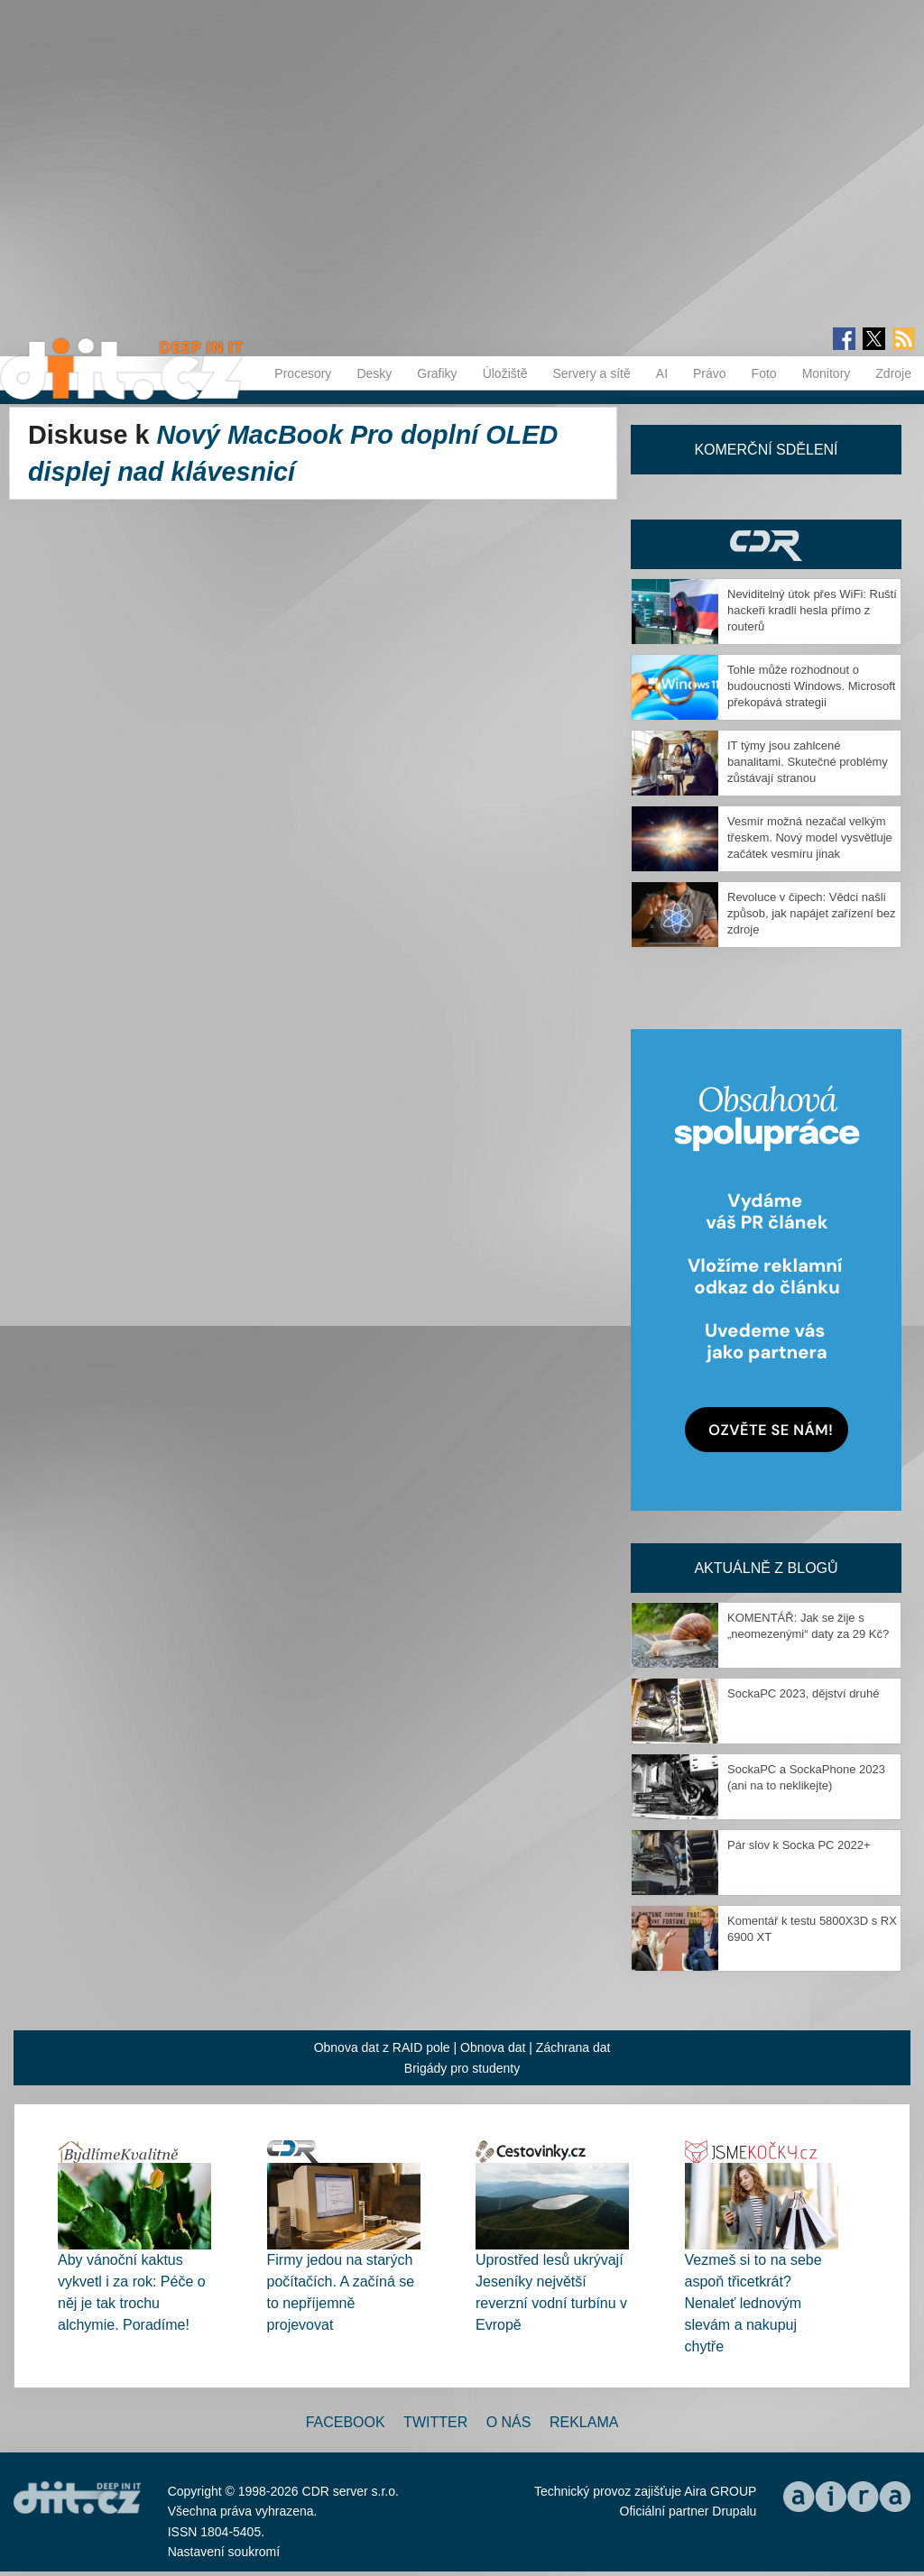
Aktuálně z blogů (765, 1568)
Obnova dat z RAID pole (382, 2047)
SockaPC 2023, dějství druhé (803, 1693)
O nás (508, 2422)
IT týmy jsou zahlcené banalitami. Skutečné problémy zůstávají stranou (807, 762)
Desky (374, 373)
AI (662, 373)
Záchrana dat (573, 2047)
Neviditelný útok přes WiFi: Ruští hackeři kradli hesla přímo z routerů (812, 610)
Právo (709, 373)
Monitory (826, 373)
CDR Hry (766, 544)
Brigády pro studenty (462, 2068)
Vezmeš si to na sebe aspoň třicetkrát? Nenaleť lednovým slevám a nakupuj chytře (753, 2303)
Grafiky (437, 373)
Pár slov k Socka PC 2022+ (799, 1845)
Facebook (345, 2422)
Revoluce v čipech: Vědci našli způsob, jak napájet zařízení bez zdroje (811, 913)
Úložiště (505, 373)
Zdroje (893, 373)
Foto (764, 373)
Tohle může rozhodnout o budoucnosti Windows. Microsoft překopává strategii (811, 686)
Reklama (584, 2422)
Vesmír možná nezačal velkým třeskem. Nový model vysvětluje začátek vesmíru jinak (809, 837)
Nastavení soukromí (224, 2551)
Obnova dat (492, 2047)
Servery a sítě (591, 373)
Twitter (435, 2422)
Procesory (302, 373)
